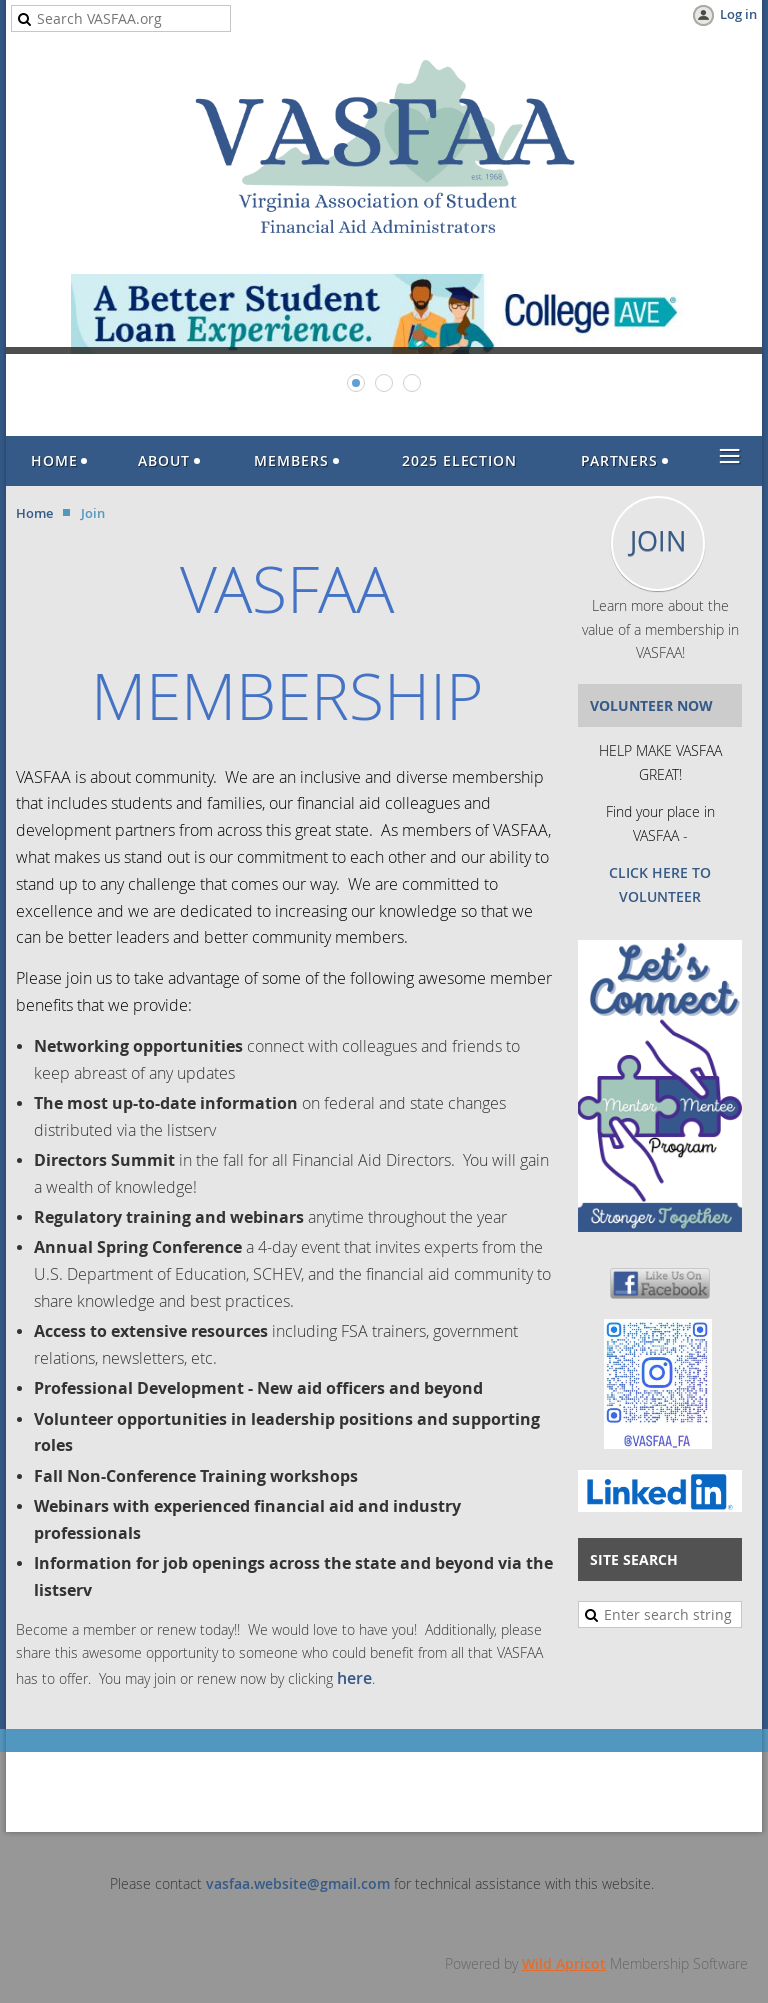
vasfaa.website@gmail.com (298, 1883)
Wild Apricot (564, 1963)
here (354, 1678)
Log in (738, 14)
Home (34, 513)
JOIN (658, 541)
